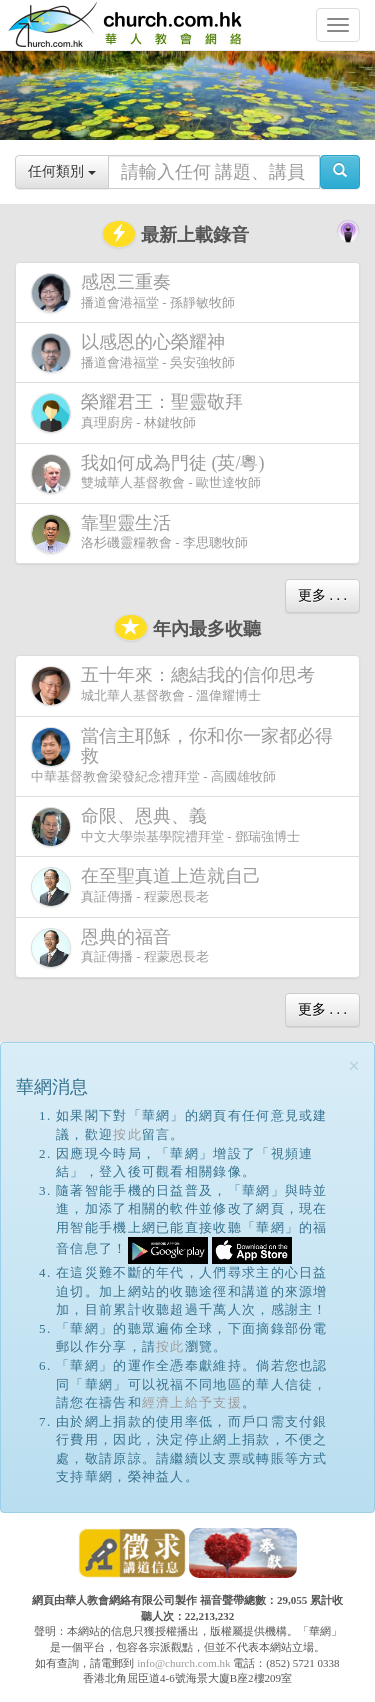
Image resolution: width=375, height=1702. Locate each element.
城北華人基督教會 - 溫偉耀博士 (177, 685)
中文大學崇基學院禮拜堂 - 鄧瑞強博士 (165, 826)
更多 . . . (322, 595)
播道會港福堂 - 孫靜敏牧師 (133, 292)
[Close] (354, 1066)
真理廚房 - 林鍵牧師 (141, 412)
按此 (127, 1134)
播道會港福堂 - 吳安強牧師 (133, 352)
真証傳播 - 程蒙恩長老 (150, 886)
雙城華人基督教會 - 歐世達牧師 (152, 473)
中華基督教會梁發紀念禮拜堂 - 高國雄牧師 (182, 755)
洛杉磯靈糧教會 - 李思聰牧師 (139, 533)
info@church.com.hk (183, 1663)
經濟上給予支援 (192, 1402)
